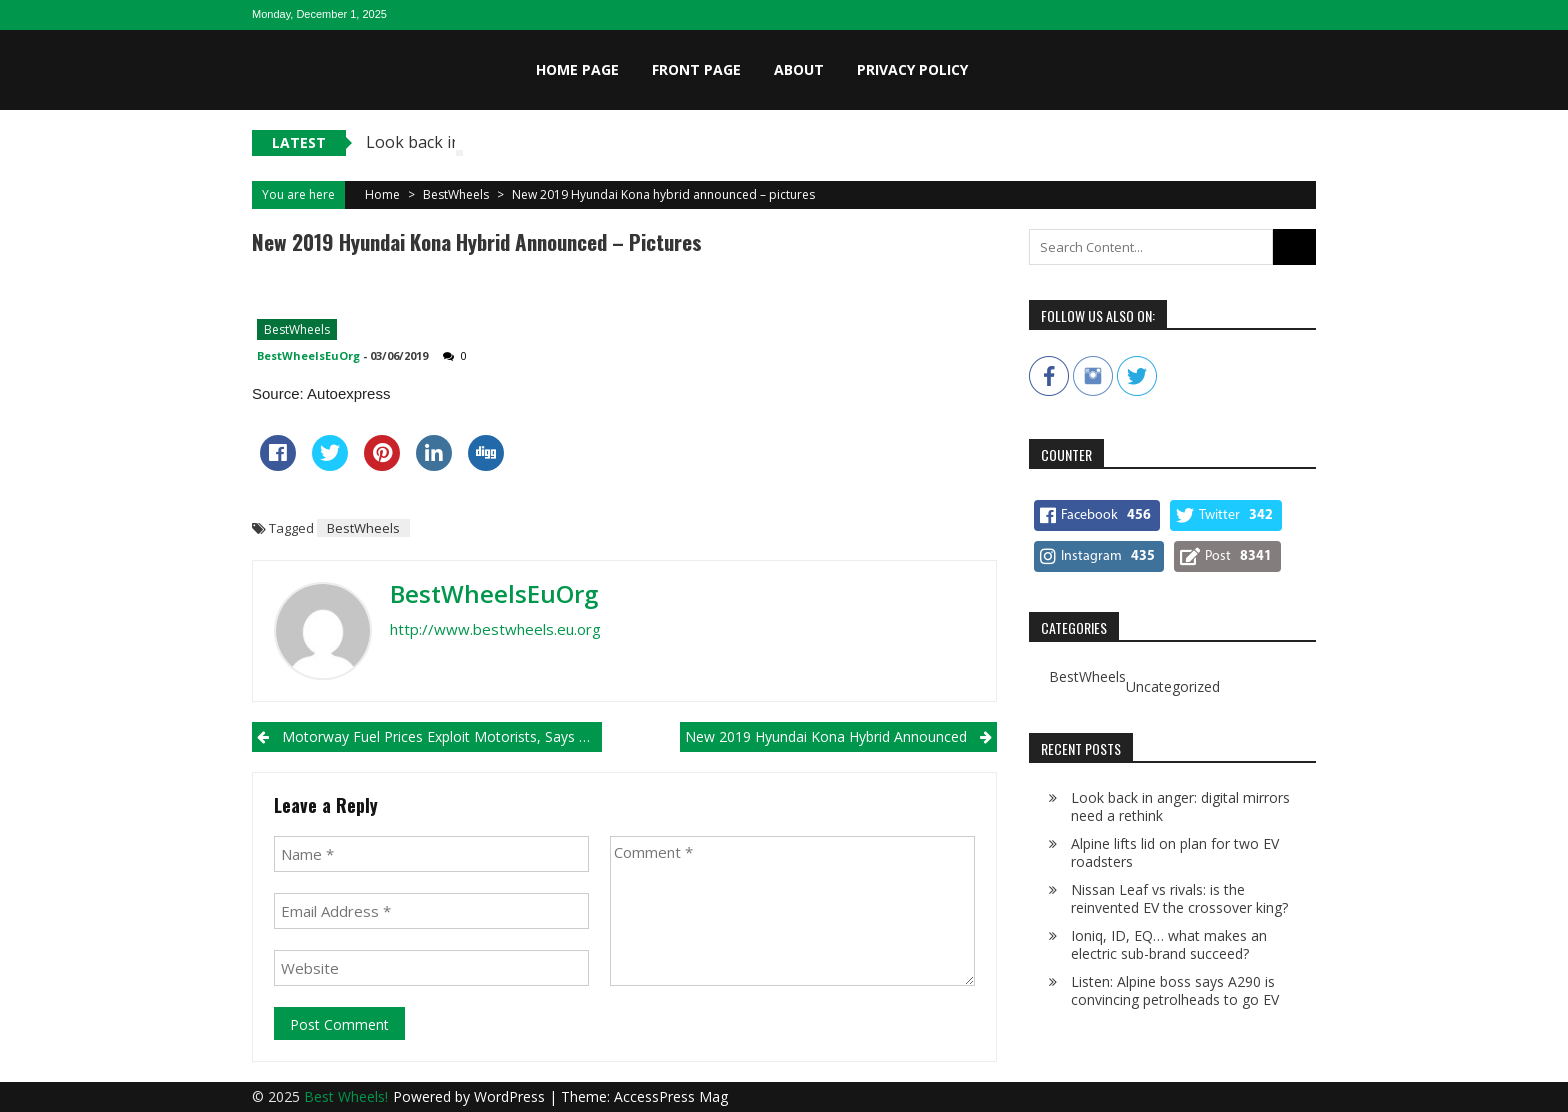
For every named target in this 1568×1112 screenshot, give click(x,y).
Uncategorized (1173, 687)
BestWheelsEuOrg (308, 355)
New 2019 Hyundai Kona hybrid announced (826, 736)
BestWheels (456, 194)
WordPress (511, 1096)
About (799, 69)
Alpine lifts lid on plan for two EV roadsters (1175, 852)
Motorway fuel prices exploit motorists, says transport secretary (442, 736)
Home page (577, 69)
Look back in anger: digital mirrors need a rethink (1180, 806)
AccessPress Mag (671, 1096)
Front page (696, 69)
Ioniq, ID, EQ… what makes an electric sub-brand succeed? (1169, 944)
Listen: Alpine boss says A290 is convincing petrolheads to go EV (1175, 990)
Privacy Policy (912, 69)
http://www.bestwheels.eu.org (495, 629)
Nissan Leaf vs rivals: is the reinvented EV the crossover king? (1179, 898)
